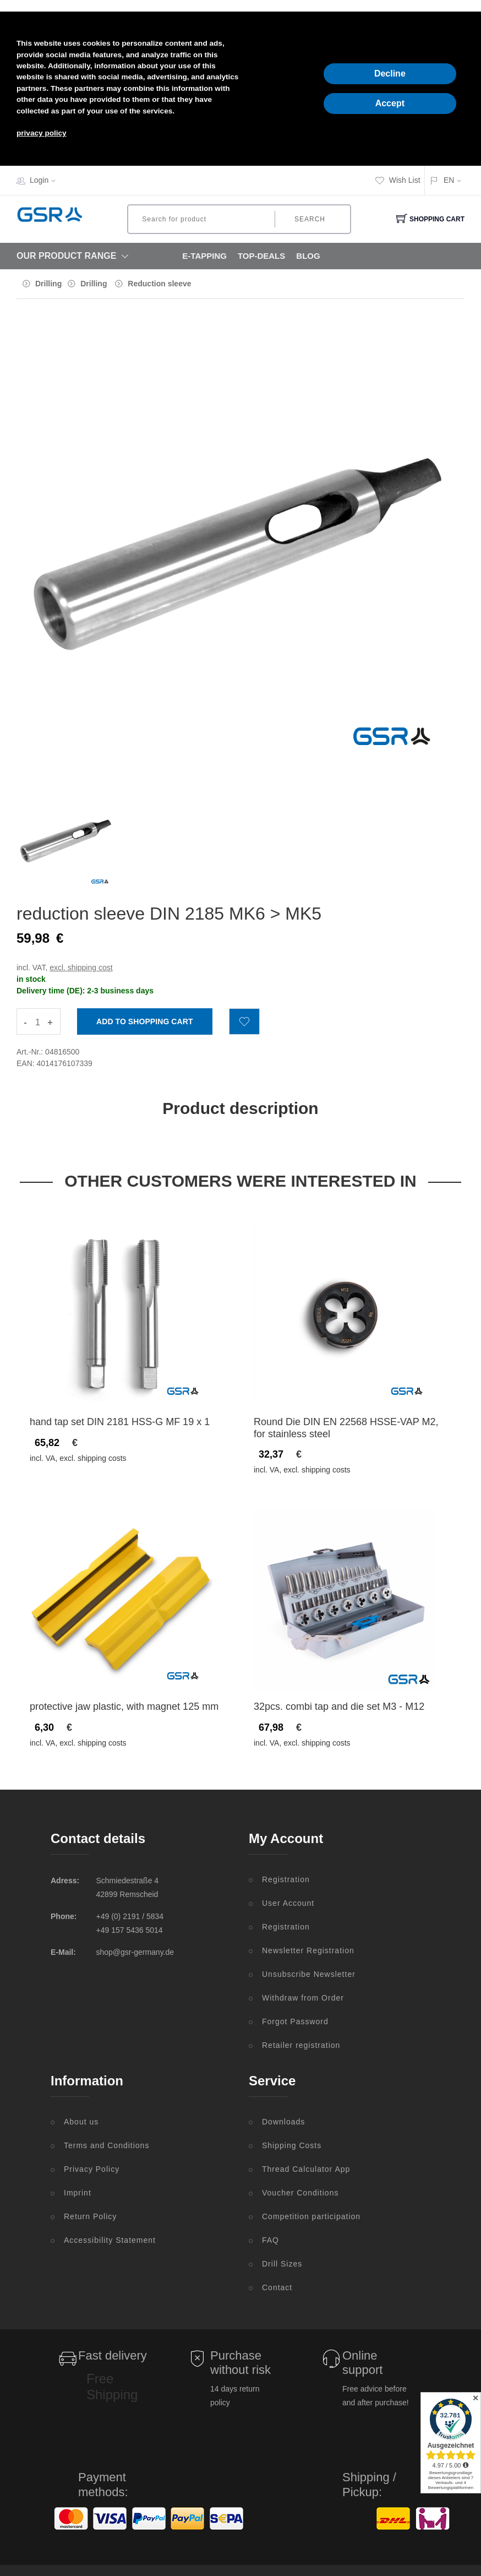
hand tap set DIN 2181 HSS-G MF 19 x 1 (120, 1421)
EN (448, 180)
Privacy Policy (91, 2169)
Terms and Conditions (106, 2145)
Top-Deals (261, 255)
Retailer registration (301, 2045)
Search (309, 219)
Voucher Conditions (300, 2192)
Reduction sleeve (159, 283)
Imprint (77, 2192)
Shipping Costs (291, 2145)
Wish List (397, 180)
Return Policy (90, 2216)
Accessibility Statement (110, 2240)
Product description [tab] (240, 1108)
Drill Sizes (282, 2263)
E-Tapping (204, 255)
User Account (288, 1903)
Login (46, 180)
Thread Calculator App (306, 2169)
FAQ (270, 2240)
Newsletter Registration (308, 1950)
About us (81, 2121)
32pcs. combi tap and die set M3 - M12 (339, 1706)
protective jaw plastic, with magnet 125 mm (124, 1706)
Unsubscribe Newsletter (309, 1974)
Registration (286, 1879)
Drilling (48, 283)
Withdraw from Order (303, 1997)
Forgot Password (295, 2021)
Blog (308, 255)
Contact (277, 2287)
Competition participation (311, 2216)
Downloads (283, 2121)
